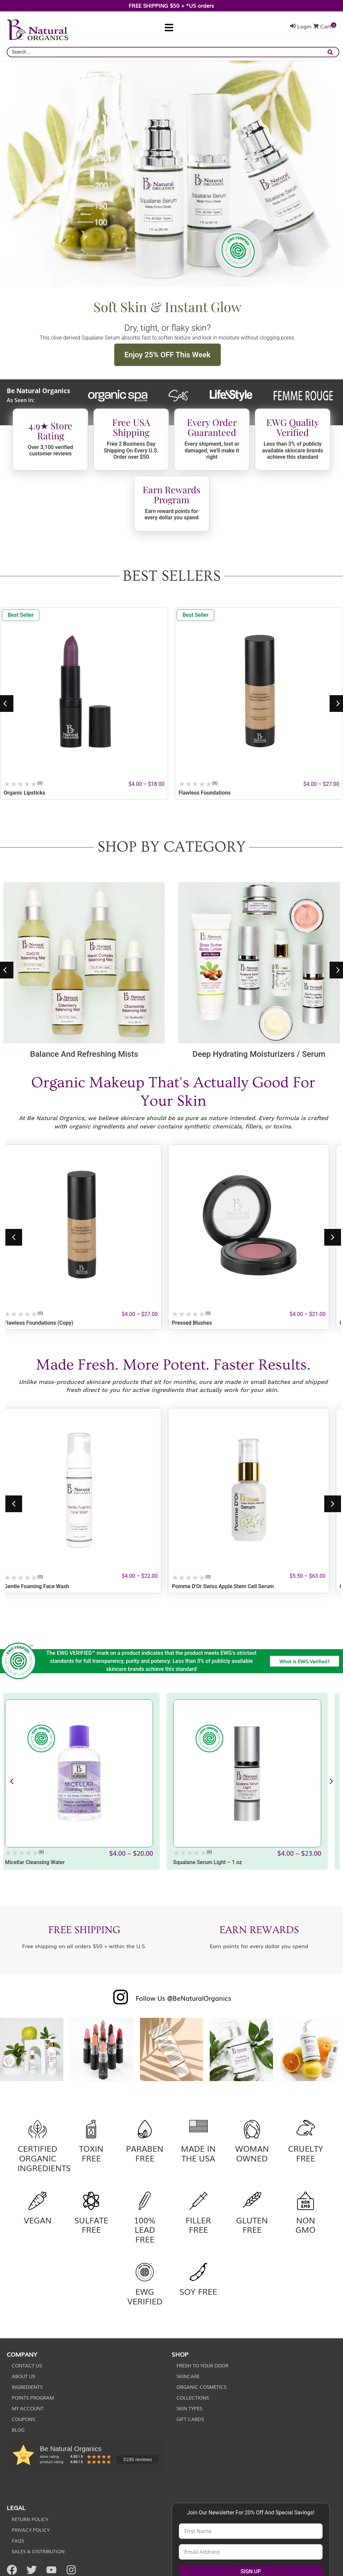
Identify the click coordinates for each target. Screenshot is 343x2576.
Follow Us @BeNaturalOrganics (183, 1998)
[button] (169, 27)
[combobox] (173, 52)
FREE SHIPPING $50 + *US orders (171, 5)
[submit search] (332, 52)
